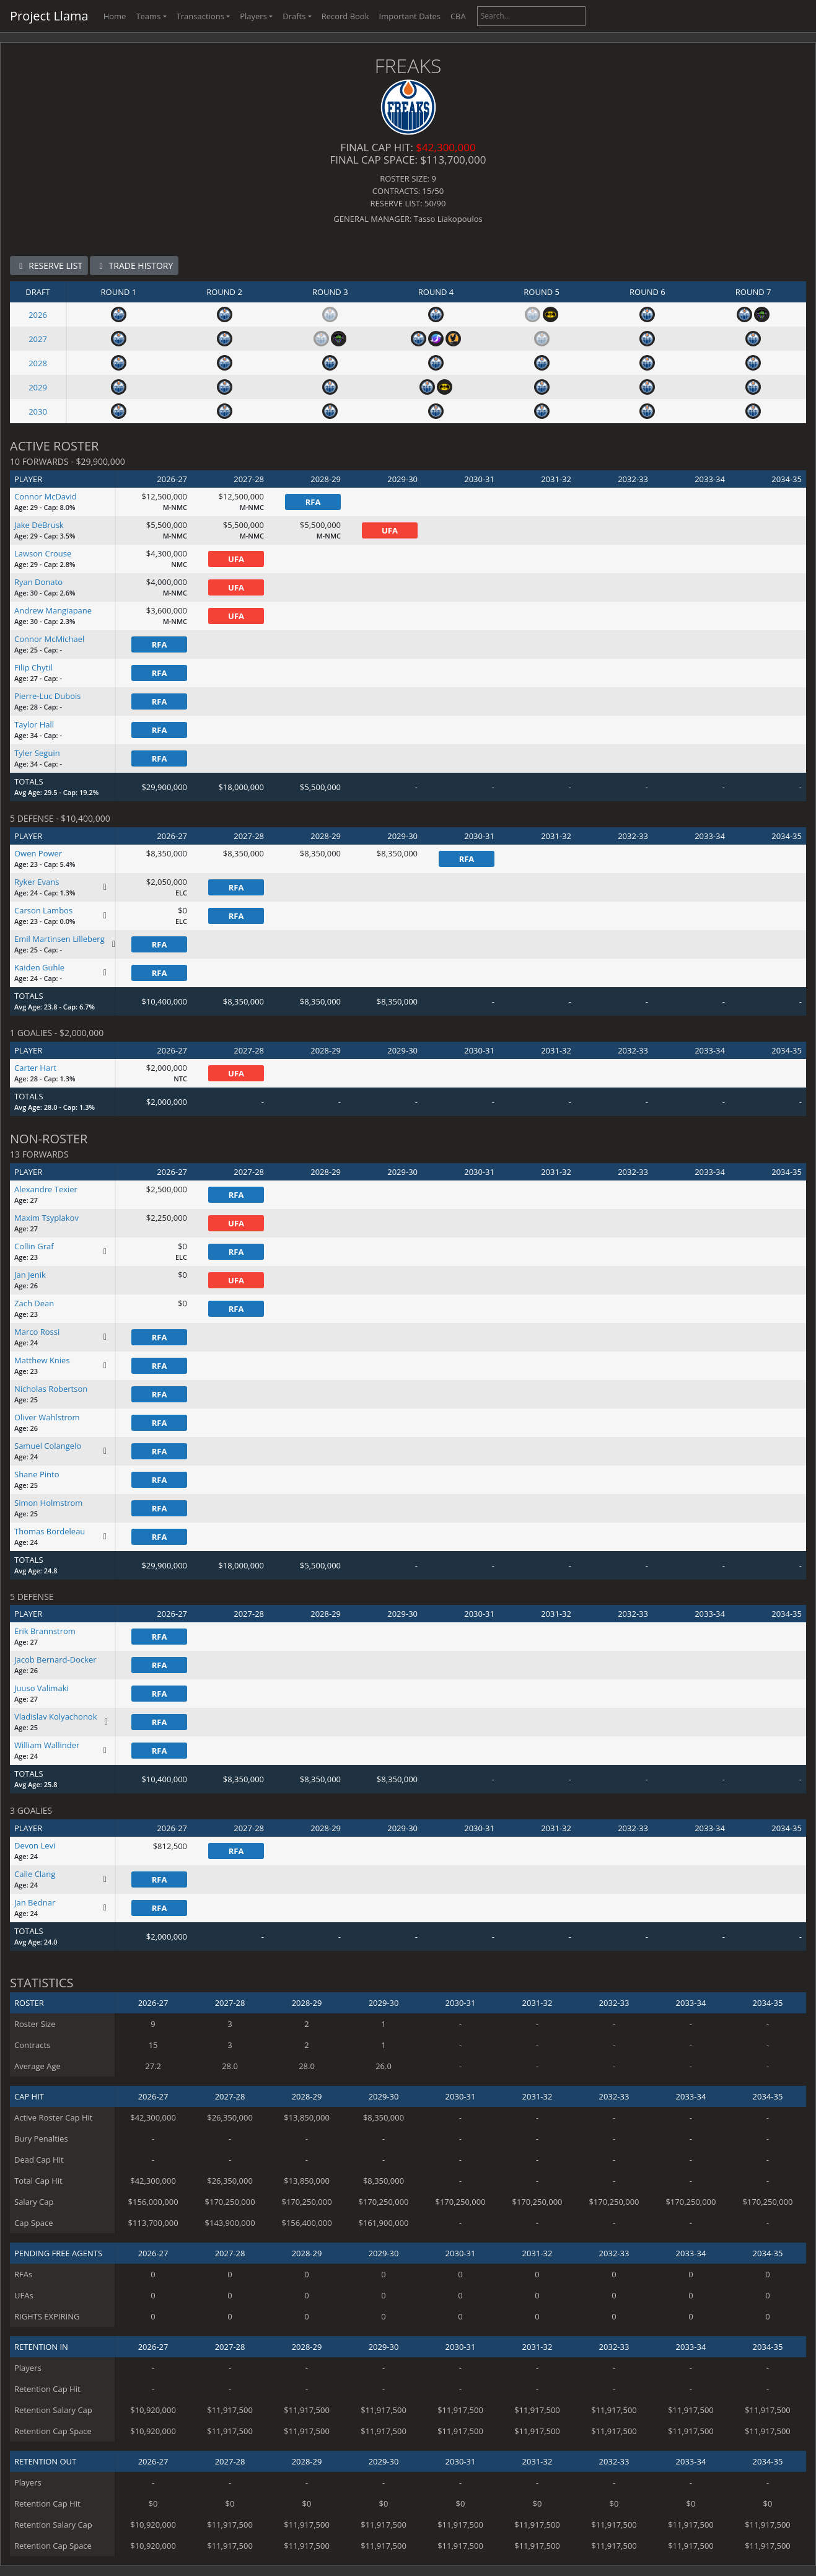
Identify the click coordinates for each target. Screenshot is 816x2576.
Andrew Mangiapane (53, 610)
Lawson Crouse (42, 553)
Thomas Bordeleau (49, 1531)
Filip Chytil (33, 667)
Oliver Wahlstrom (47, 1417)
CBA (458, 16)
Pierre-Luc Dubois (47, 695)
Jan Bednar (34, 1902)
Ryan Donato (38, 581)
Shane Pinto (36, 1474)
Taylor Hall (34, 724)
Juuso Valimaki (41, 1688)
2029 (38, 387)
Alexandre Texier (45, 1189)
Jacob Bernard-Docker (55, 1659)
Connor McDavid (45, 496)
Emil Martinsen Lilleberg (59, 938)
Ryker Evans (36, 881)
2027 (38, 339)
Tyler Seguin (37, 752)
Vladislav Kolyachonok (55, 1716)
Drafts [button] (294, 16)
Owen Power (38, 853)
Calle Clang (34, 1873)
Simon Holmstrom (48, 1502)
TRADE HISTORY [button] (134, 265)
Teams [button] (148, 16)
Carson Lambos (43, 910)
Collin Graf (34, 1246)
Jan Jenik (30, 1274)
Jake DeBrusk (39, 524)
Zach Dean (34, 1303)
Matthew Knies (42, 1360)
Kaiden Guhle (39, 967)
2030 (38, 411)
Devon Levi (34, 1845)
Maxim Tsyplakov (46, 1217)
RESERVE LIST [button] (48, 265)
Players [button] (253, 16)
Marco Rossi (36, 1331)
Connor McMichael (49, 638)
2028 (38, 363)
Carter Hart (35, 1067)
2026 (38, 314)
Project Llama (49, 15)
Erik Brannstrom (45, 1631)
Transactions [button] (200, 16)
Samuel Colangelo (47, 1445)
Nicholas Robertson (50, 1388)
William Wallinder (46, 1745)
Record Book (345, 16)
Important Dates (410, 16)
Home (114, 16)
